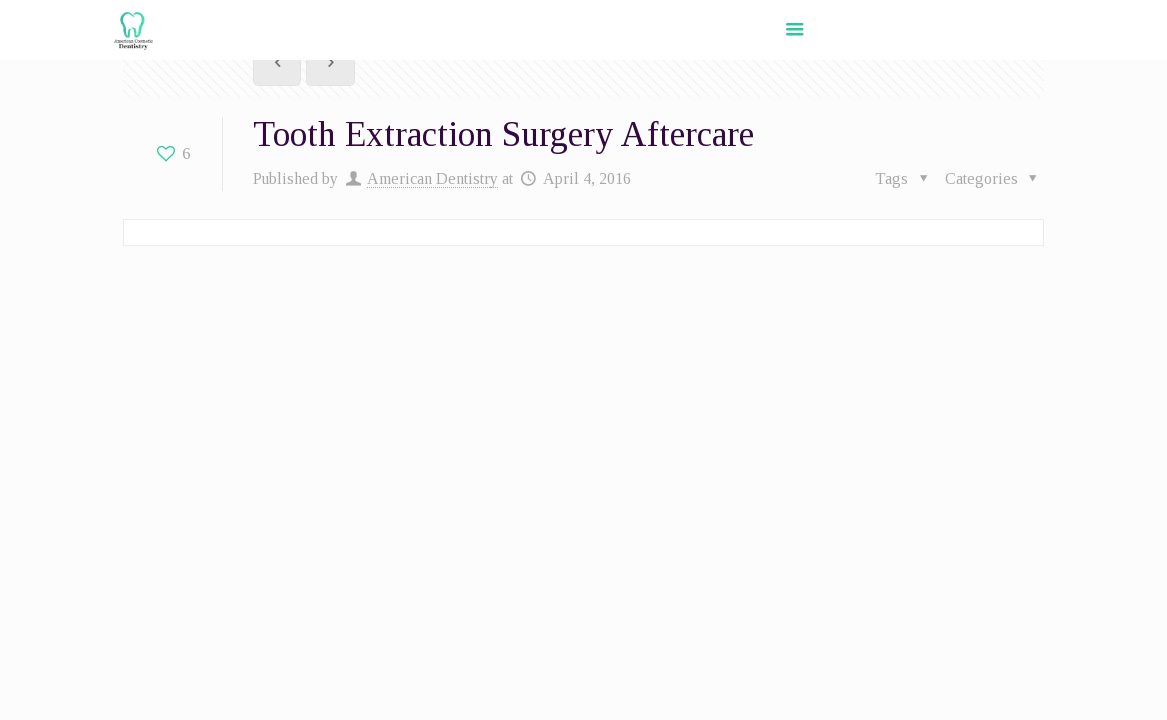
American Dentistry (432, 178)
